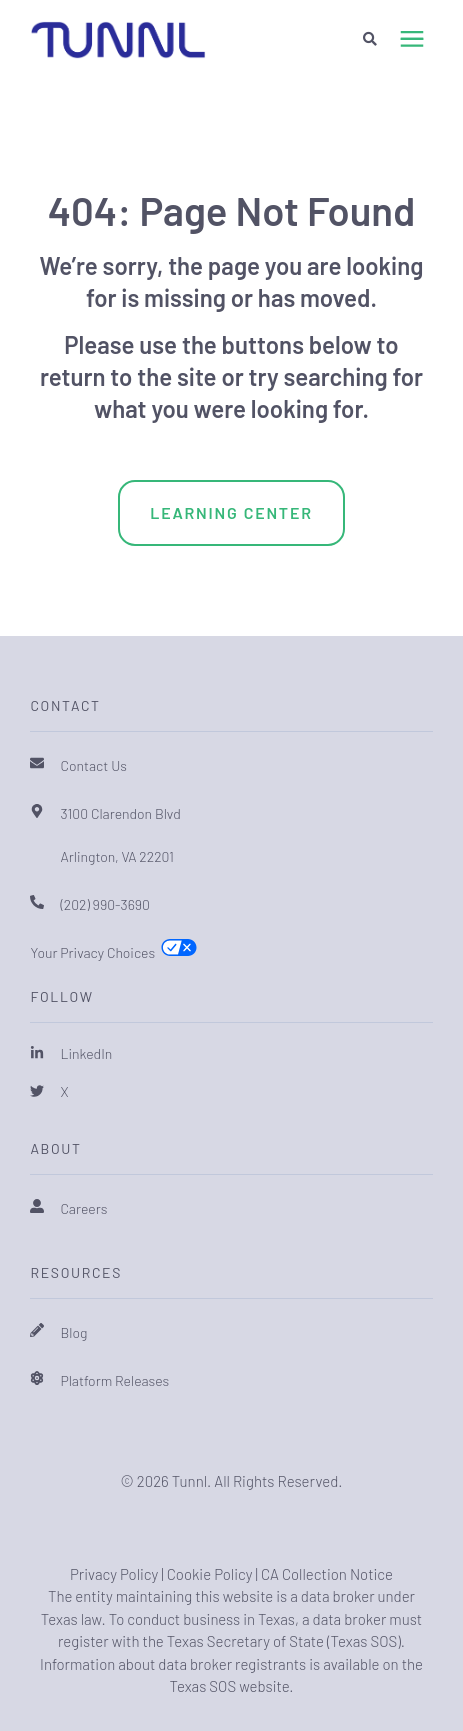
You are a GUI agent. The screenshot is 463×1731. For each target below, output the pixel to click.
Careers (83, 1208)
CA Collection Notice (327, 1574)
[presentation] (412, 40)
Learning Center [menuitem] (231, 512)
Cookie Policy (210, 1574)
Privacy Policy (114, 1574)
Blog (73, 1332)
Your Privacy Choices (92, 952)
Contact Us (93, 765)
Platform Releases (114, 1380)
